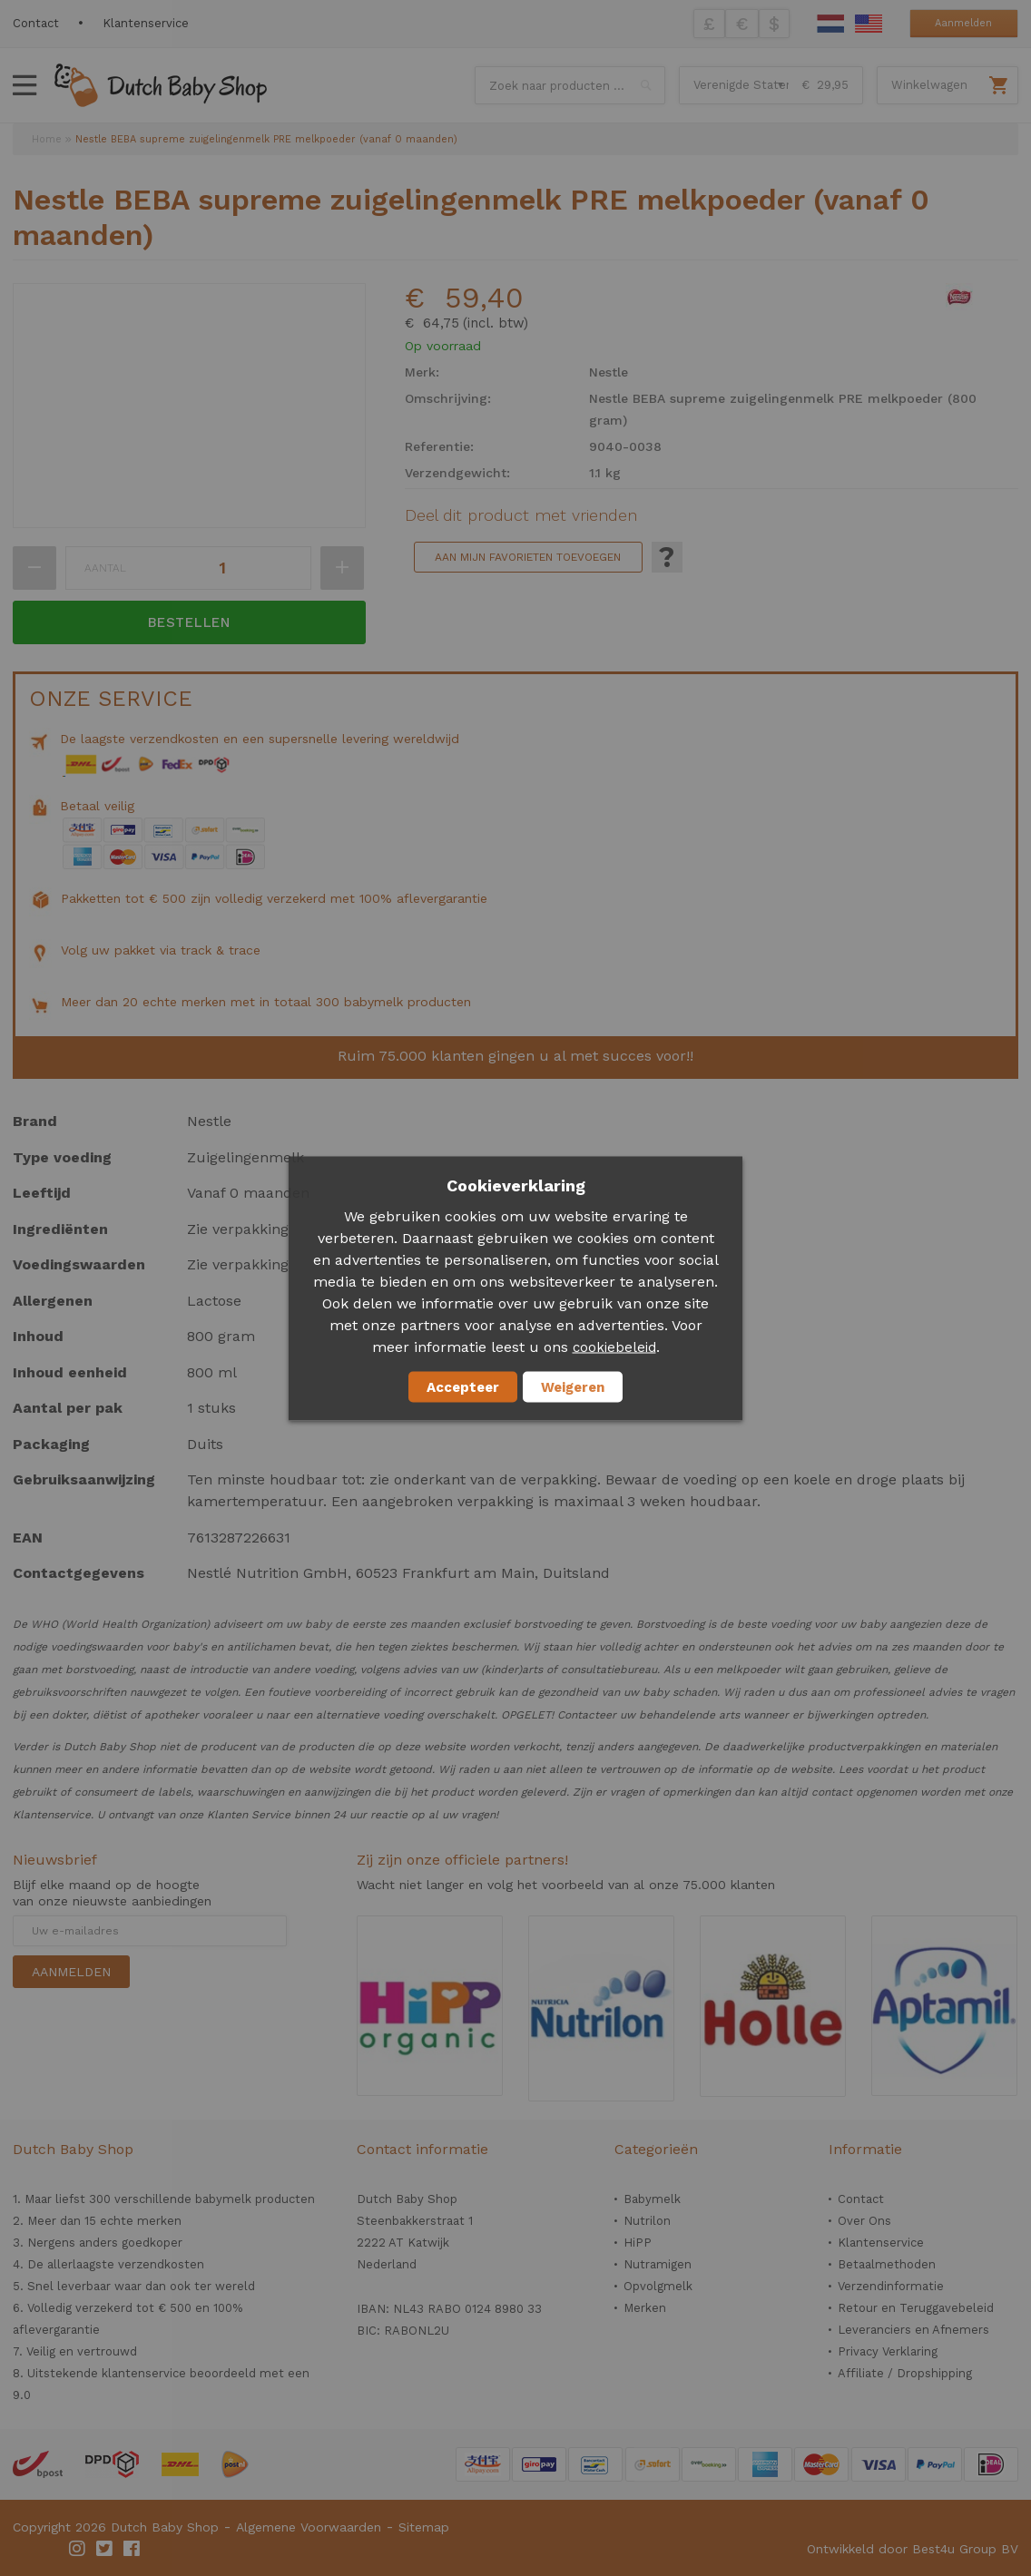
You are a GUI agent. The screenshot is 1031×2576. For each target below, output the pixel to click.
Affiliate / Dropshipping (905, 2373)
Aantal (105, 568)
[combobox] (570, 85)
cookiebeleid (614, 1346)
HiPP (638, 2242)
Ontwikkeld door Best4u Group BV (912, 2549)
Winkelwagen (929, 85)
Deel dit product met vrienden (521, 515)
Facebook (132, 2549)
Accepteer (463, 1386)
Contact (36, 23)
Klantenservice (146, 23)
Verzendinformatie (891, 2286)
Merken (645, 2308)
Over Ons (864, 2221)
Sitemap (423, 2527)
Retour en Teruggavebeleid (916, 2308)
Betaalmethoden (887, 2264)
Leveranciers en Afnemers (913, 2329)
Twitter (105, 2549)
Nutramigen (658, 2264)
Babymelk (652, 2199)
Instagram (78, 2549)
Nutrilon (647, 2221)
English (868, 24)
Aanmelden (963, 23)
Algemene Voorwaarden (308, 2527)
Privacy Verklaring (888, 2351)
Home (47, 139)
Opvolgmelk (658, 2286)
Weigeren (572, 1386)
